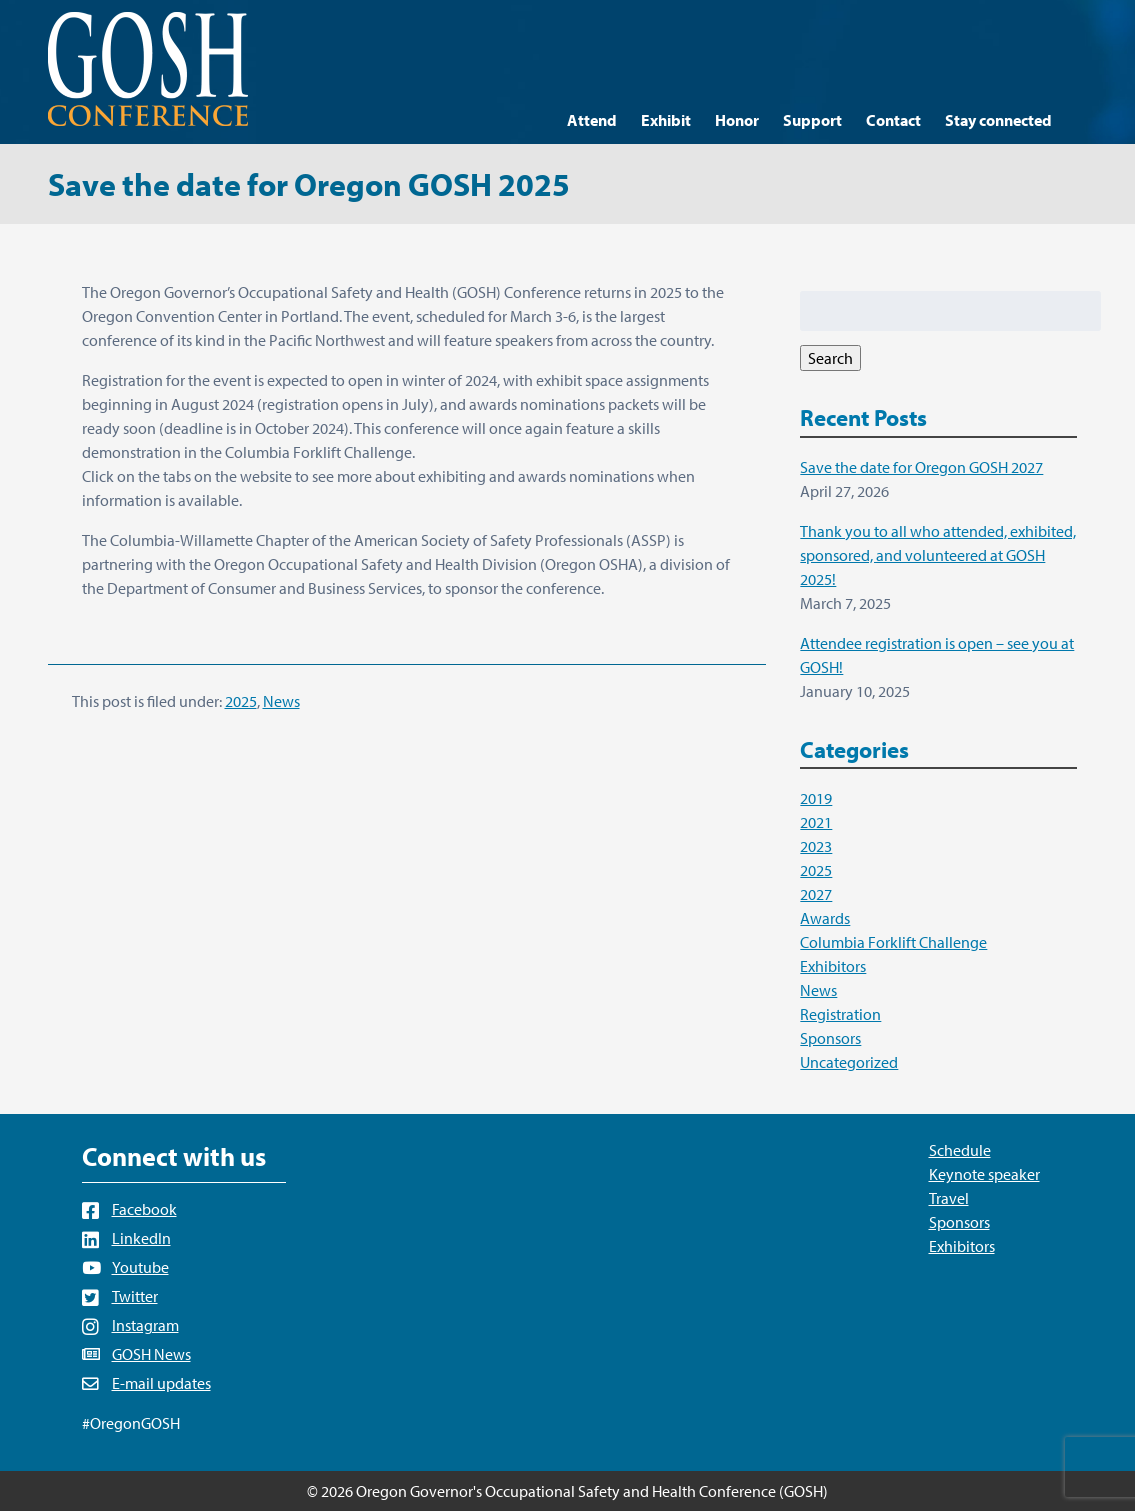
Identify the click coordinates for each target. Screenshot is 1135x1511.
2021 (816, 822)
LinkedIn (141, 1238)
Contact (893, 120)
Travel (949, 1198)
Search (830, 358)
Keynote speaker (984, 1174)
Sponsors (830, 1038)
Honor (737, 120)
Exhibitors (833, 966)
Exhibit (666, 120)
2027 (816, 894)
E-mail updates (161, 1383)
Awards (825, 918)
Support (812, 120)
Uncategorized (849, 1062)
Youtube (140, 1267)
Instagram (145, 1325)
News (281, 701)
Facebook (144, 1209)
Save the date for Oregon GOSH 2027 (921, 467)
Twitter (135, 1296)
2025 (241, 701)
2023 (816, 846)
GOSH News (151, 1354)
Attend (592, 120)
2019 (816, 798)
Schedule (960, 1150)
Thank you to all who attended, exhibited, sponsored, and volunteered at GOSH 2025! (938, 555)
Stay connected (998, 120)
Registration (840, 1014)
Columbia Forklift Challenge (893, 942)
